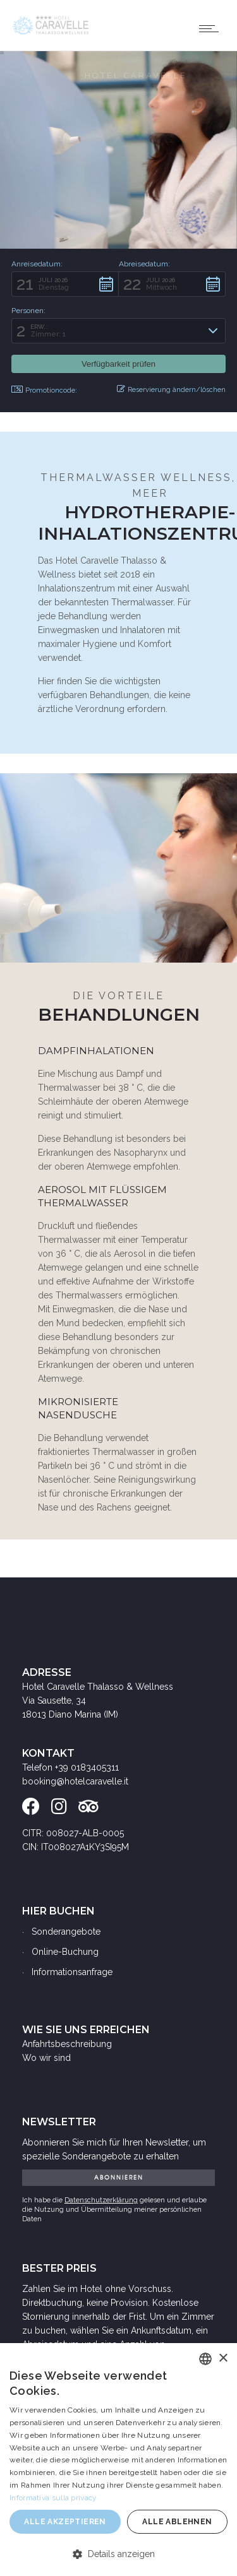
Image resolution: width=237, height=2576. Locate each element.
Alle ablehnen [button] (177, 2521)
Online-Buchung (65, 1952)
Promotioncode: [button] (44, 390)
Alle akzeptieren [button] (65, 2521)
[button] (65, 284)
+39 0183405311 (87, 1767)
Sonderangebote (66, 1931)
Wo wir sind (46, 2058)
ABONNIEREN (118, 2177)
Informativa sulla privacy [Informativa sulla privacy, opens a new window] (53, 2497)
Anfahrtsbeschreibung (67, 2044)
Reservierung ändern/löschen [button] (171, 389)
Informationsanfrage (72, 1972)
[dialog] (118, 2459)
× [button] (223, 2358)
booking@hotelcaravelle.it (75, 1781)
